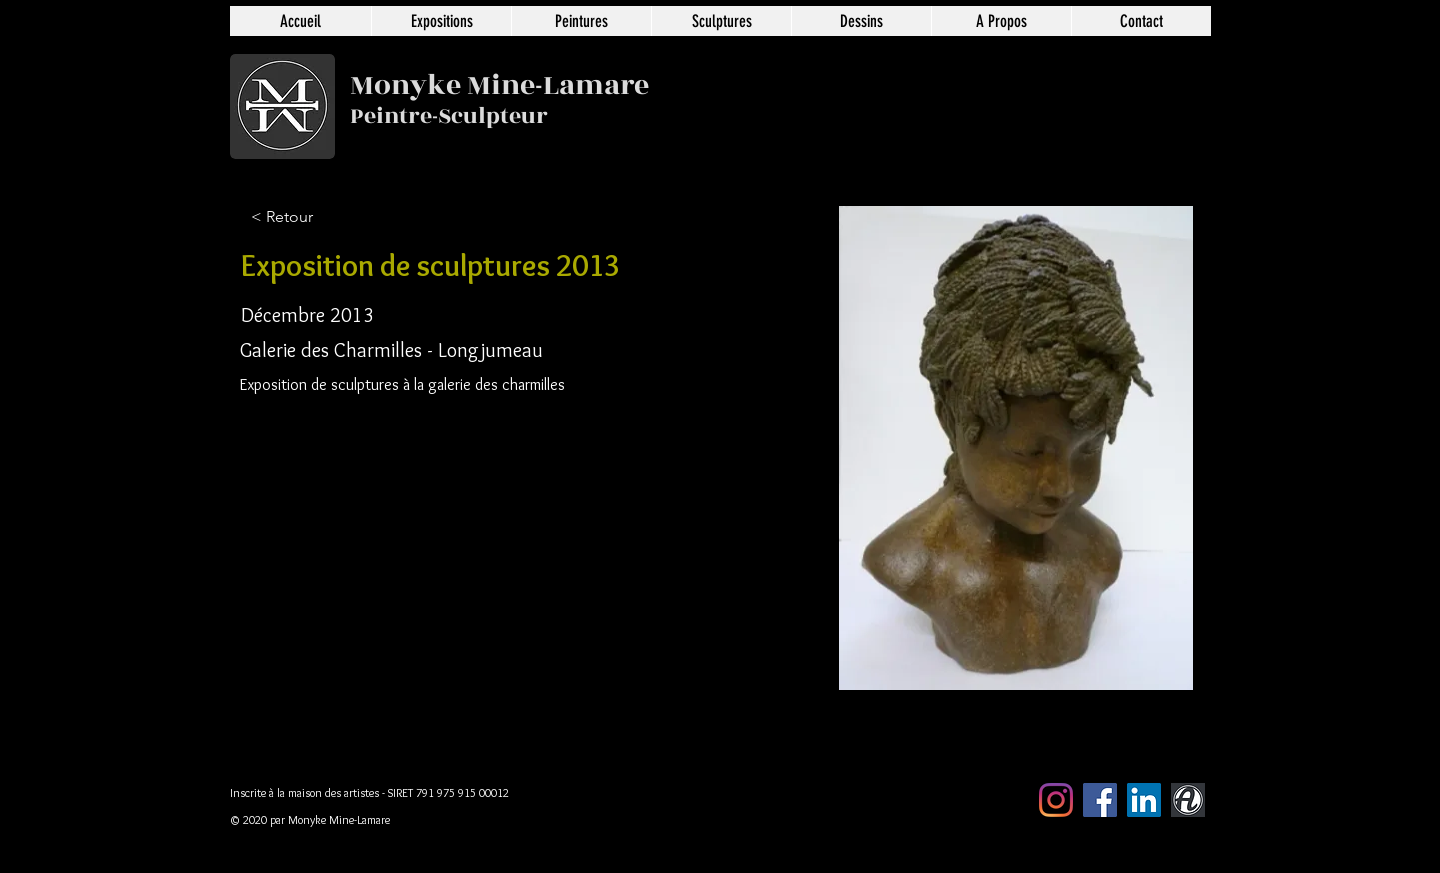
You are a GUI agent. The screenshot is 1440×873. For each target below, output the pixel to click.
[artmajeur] (1188, 800)
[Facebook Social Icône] (1100, 800)
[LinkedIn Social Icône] (1144, 800)
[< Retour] (317, 217)
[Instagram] (1056, 800)
